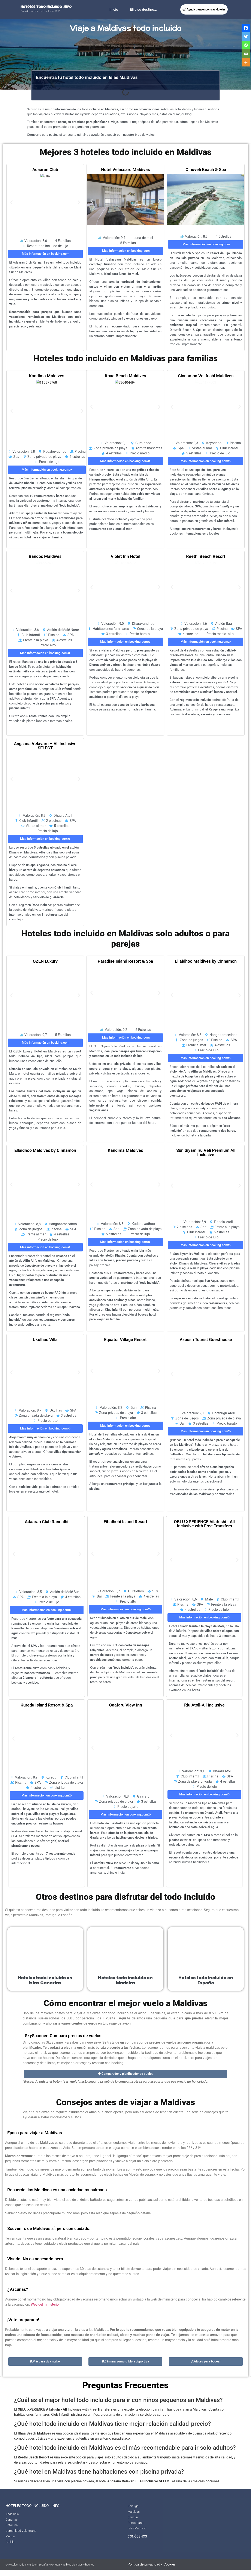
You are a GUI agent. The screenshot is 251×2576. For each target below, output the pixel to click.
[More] (246, 62)
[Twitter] (246, 36)
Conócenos (137, 2539)
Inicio (113, 9)
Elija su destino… (143, 9)
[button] (11, 202)
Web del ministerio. (45, 2307)
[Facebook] (246, 28)
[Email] (246, 53)
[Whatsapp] (246, 45)
